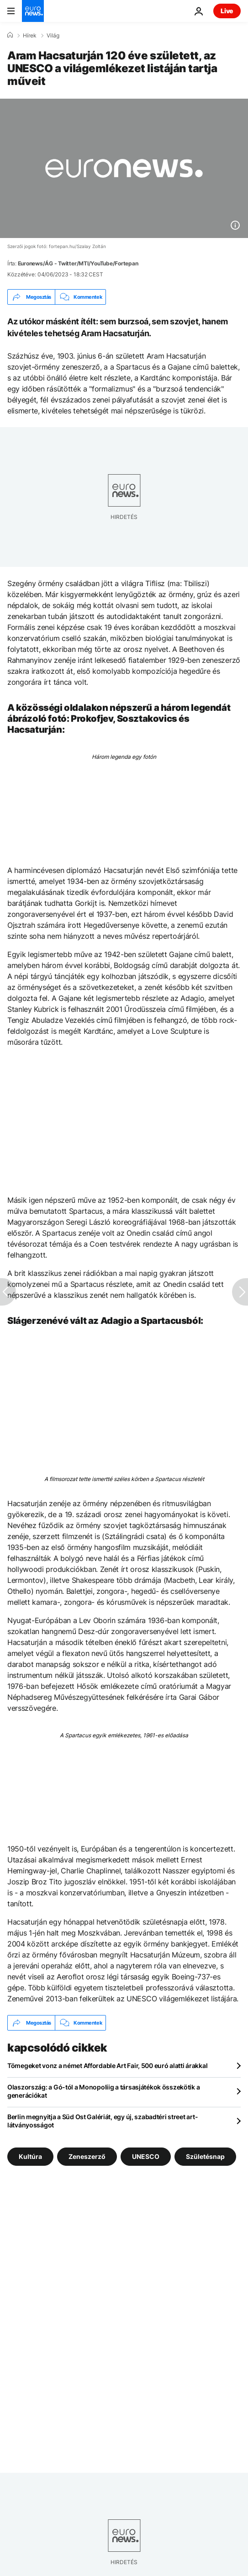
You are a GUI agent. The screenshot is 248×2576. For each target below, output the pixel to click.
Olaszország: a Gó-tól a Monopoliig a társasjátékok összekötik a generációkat (103, 2091)
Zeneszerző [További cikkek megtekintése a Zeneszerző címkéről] (87, 2156)
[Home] (10, 35)
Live (227, 11)
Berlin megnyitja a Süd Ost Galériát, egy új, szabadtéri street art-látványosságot (102, 2121)
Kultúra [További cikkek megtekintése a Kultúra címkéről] (30, 2156)
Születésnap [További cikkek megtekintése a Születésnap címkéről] (205, 2156)
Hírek (30, 35)
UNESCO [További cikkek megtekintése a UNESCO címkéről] (145, 2156)
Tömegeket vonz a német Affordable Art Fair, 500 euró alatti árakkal (107, 2065)
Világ (53, 35)
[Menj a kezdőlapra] (33, 11)
